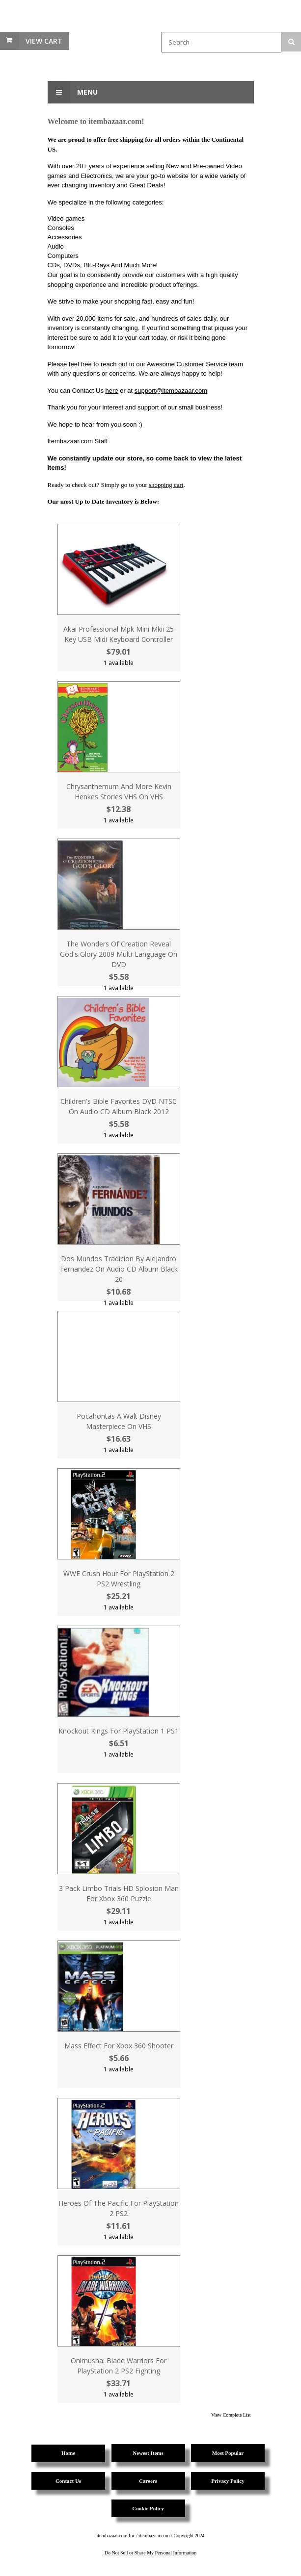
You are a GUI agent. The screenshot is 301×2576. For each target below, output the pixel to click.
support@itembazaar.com (171, 390)
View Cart (44, 41)
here (112, 390)
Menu (73, 92)
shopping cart (166, 484)
